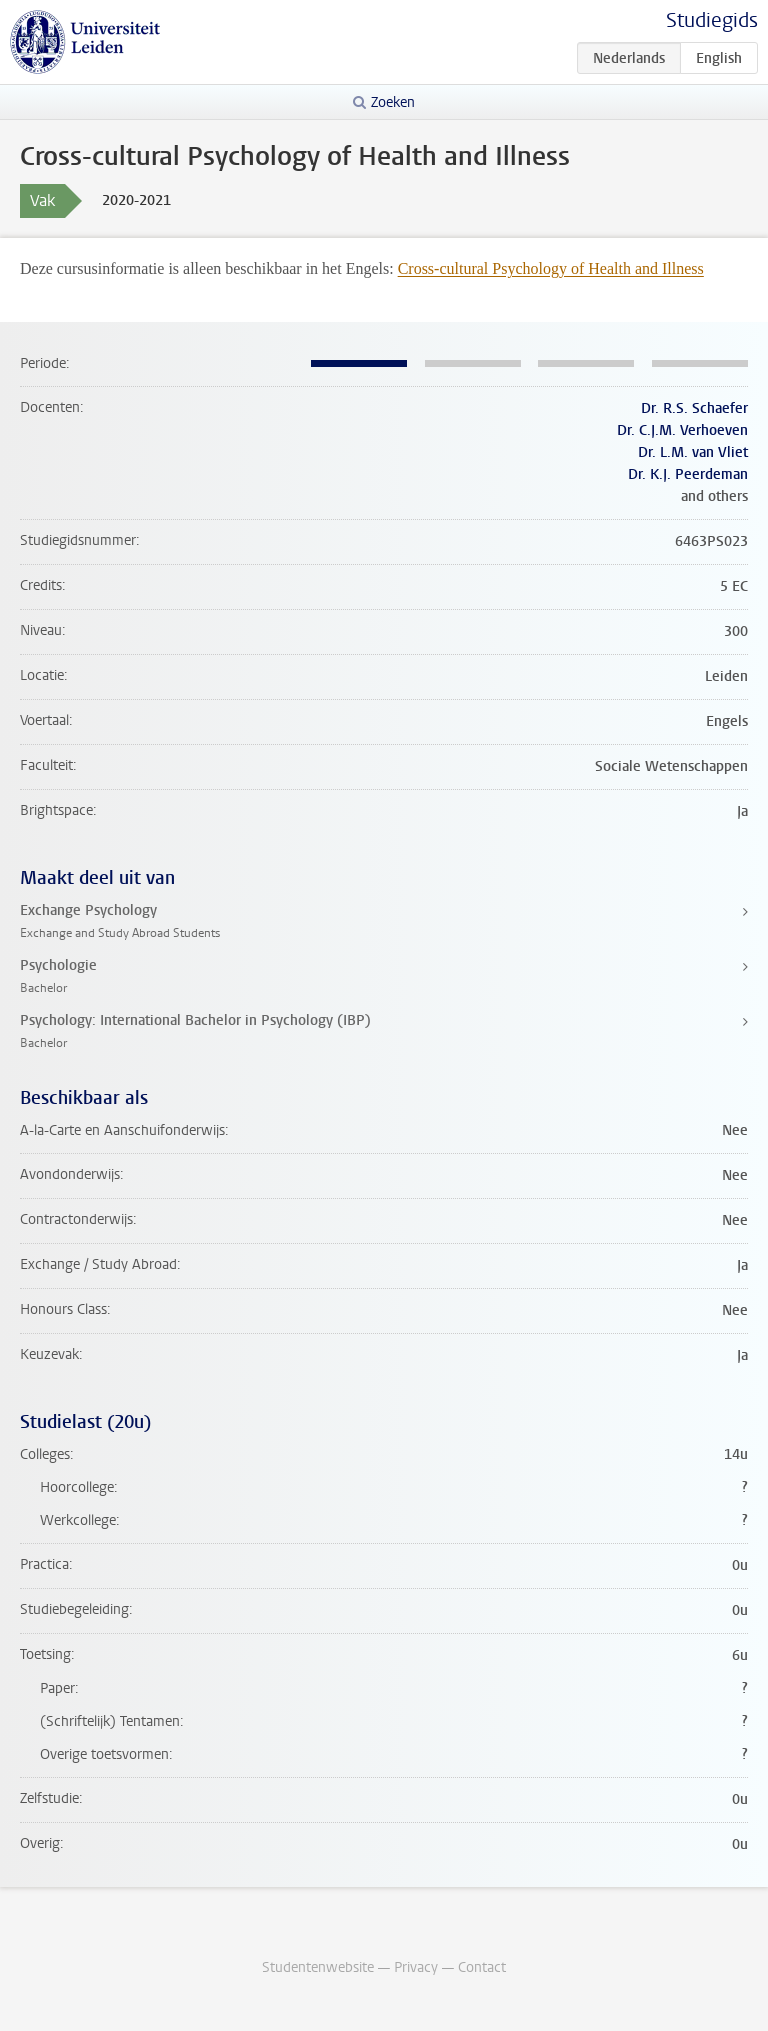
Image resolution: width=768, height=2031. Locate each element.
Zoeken (393, 102)
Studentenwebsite (318, 1967)
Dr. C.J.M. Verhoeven (682, 430)
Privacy (416, 1967)
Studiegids (712, 20)
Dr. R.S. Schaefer (694, 408)
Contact (482, 1967)
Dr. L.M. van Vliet (693, 452)
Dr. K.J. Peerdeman (688, 474)
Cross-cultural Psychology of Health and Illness (551, 268)
